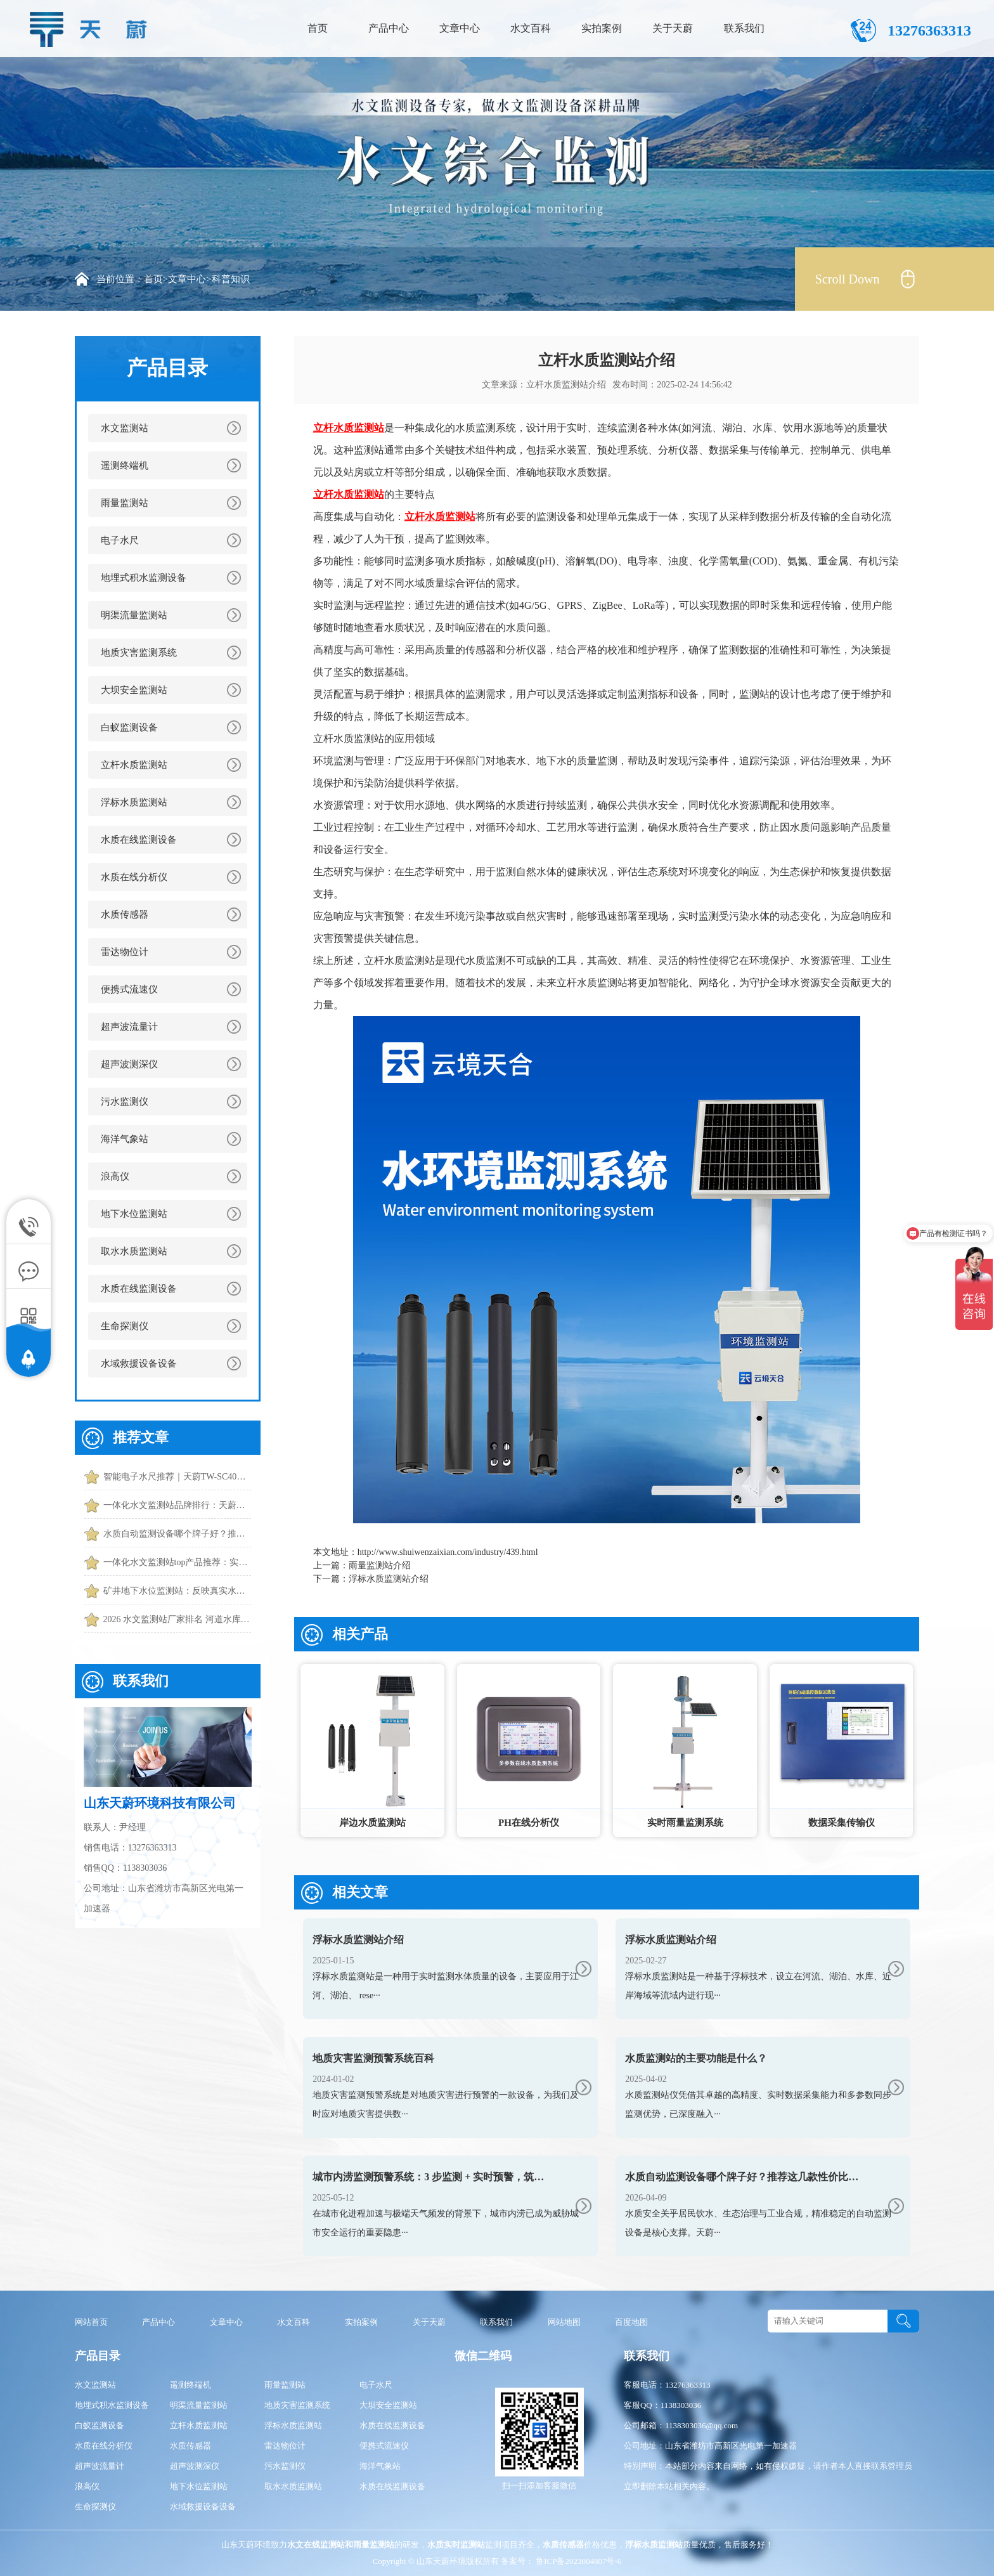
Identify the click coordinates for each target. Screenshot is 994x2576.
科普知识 (231, 279)
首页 (317, 28)
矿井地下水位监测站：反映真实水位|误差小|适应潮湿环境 (177, 1591)
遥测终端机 (124, 465)
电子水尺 (120, 540)
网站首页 (91, 2322)
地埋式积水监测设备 (143, 578)
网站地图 (564, 2322)
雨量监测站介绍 (380, 1565)
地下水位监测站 (134, 1214)
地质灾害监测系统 (139, 652)
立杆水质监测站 (134, 765)
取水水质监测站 (134, 1251)
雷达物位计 (124, 952)
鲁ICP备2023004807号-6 (577, 2561)
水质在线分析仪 (134, 877)
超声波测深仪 (129, 1064)
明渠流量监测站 (134, 615)
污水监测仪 (124, 1101)
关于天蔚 (672, 28)
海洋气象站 (124, 1139)
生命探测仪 (124, 1326)
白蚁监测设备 (129, 727)
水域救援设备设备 (139, 1363)
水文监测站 (124, 428)
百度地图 (631, 2322)
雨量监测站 (124, 503)
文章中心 (459, 28)
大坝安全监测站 (134, 690)
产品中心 (388, 28)
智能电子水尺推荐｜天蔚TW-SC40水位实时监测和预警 (177, 1476)
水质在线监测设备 (139, 840)
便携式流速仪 (129, 989)
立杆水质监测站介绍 (566, 384)
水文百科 (530, 28)
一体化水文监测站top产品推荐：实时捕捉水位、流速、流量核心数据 (177, 1562)
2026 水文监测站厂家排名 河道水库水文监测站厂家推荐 (177, 1619)
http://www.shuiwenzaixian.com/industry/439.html (448, 1552)
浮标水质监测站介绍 (389, 1579)
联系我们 (744, 28)
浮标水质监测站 (134, 802)
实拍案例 (601, 28)
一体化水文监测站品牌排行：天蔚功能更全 (177, 1505)
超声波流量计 (129, 1027)
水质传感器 (124, 914)
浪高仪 (115, 1176)
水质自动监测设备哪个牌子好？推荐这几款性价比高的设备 (177, 1533)
